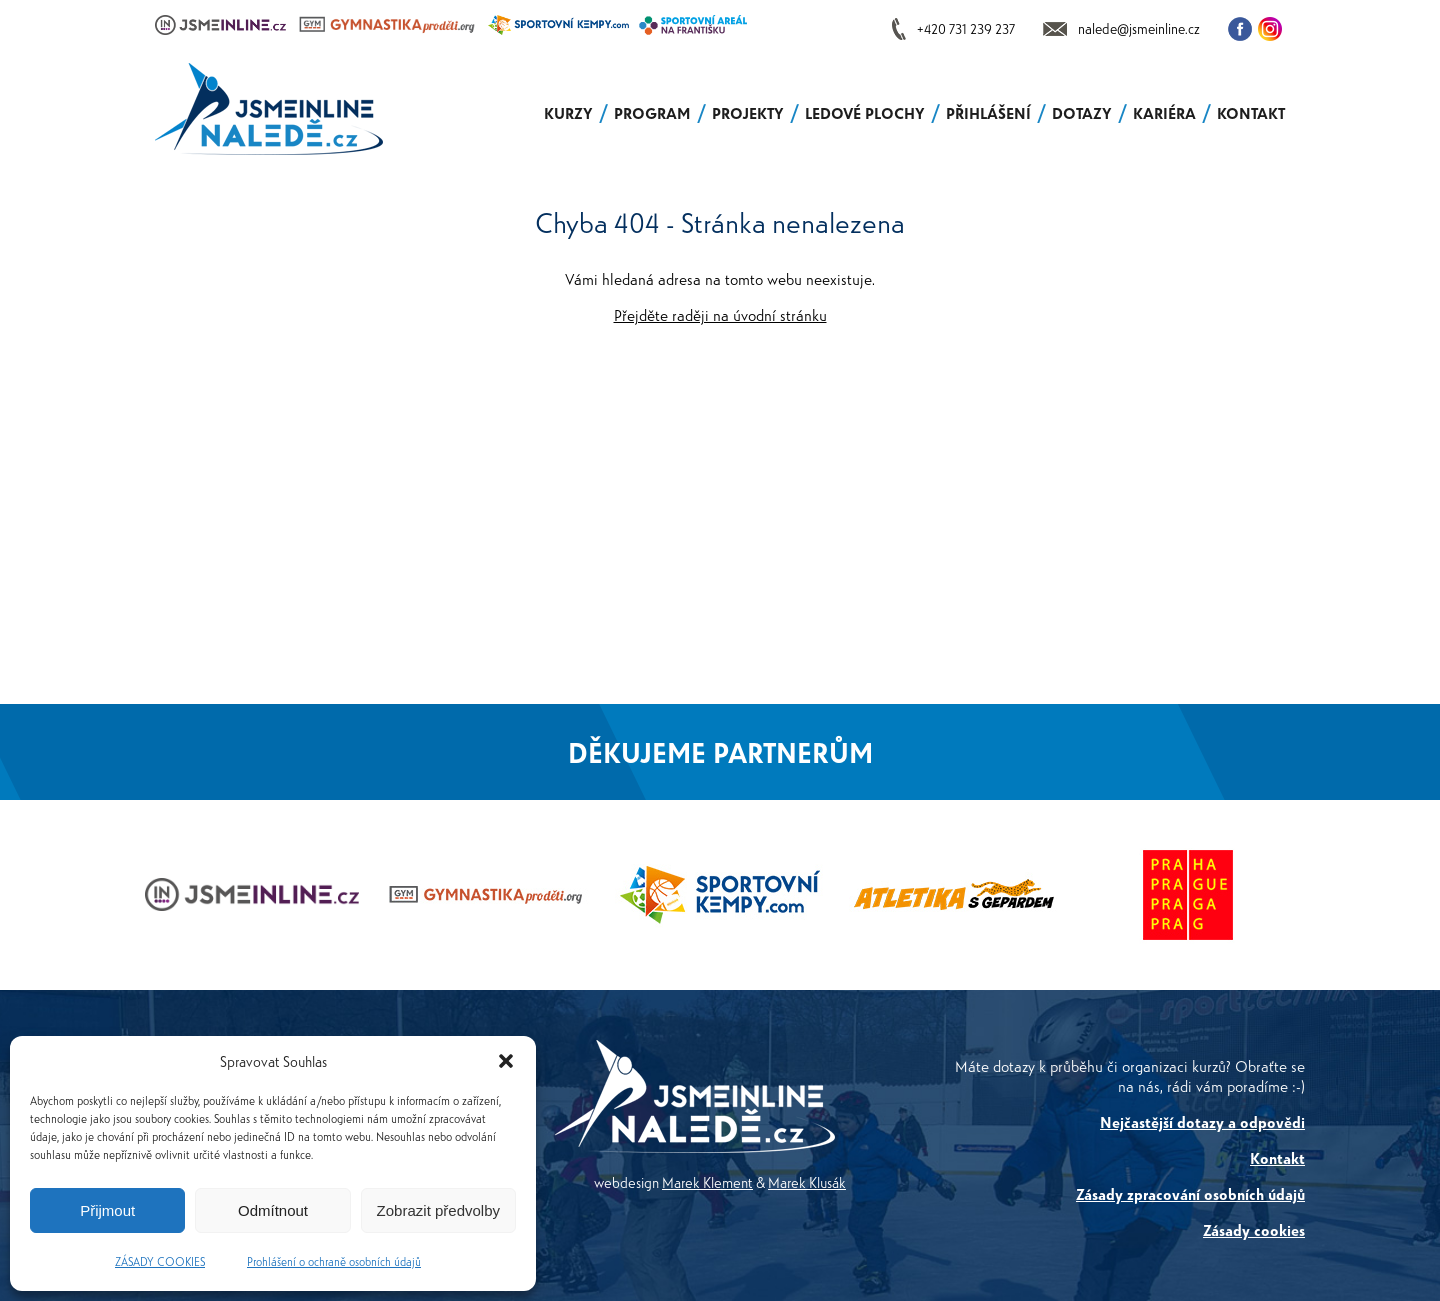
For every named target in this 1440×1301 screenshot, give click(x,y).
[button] (506, 1061)
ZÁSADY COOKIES (160, 1261)
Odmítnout (273, 1210)
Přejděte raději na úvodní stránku (720, 314)
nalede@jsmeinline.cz (1139, 28)
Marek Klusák (807, 1182)
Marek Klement (707, 1182)
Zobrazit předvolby (438, 1210)
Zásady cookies (1254, 1229)
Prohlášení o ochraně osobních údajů (334, 1261)
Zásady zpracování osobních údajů (1190, 1193)
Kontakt (1277, 1157)
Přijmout (107, 1210)
